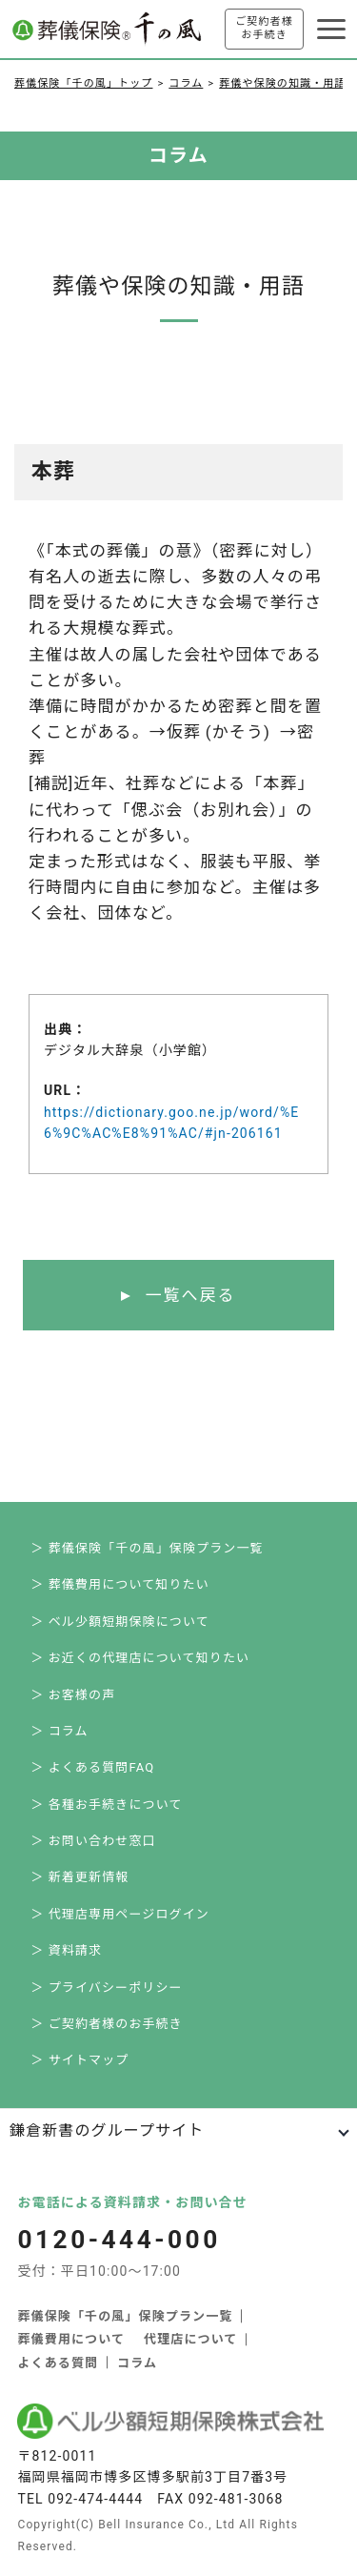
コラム (186, 83)
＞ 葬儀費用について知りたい (119, 1584)
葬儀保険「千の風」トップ (83, 83)
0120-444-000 (118, 2239)
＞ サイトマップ (79, 2060)
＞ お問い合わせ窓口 (92, 1841)
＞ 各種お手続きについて (106, 1804)
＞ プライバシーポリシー (106, 1987)
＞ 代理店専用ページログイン (119, 1914)
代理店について (190, 2339)
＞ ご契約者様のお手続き (106, 2024)
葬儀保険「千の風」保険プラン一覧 (124, 2316)
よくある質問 (57, 2363)
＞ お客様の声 (72, 1695)
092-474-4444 (95, 2498)
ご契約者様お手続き (264, 28)
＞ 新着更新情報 (79, 1877)
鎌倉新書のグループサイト (107, 2130)
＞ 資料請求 (66, 1950)
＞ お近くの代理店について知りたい (139, 1658)
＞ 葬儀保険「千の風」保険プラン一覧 (146, 1548)
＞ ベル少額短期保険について (119, 1621)
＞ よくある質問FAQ (92, 1767)
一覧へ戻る (190, 1295)
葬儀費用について (71, 2339)
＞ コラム (59, 1731)
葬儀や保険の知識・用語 (282, 83)
